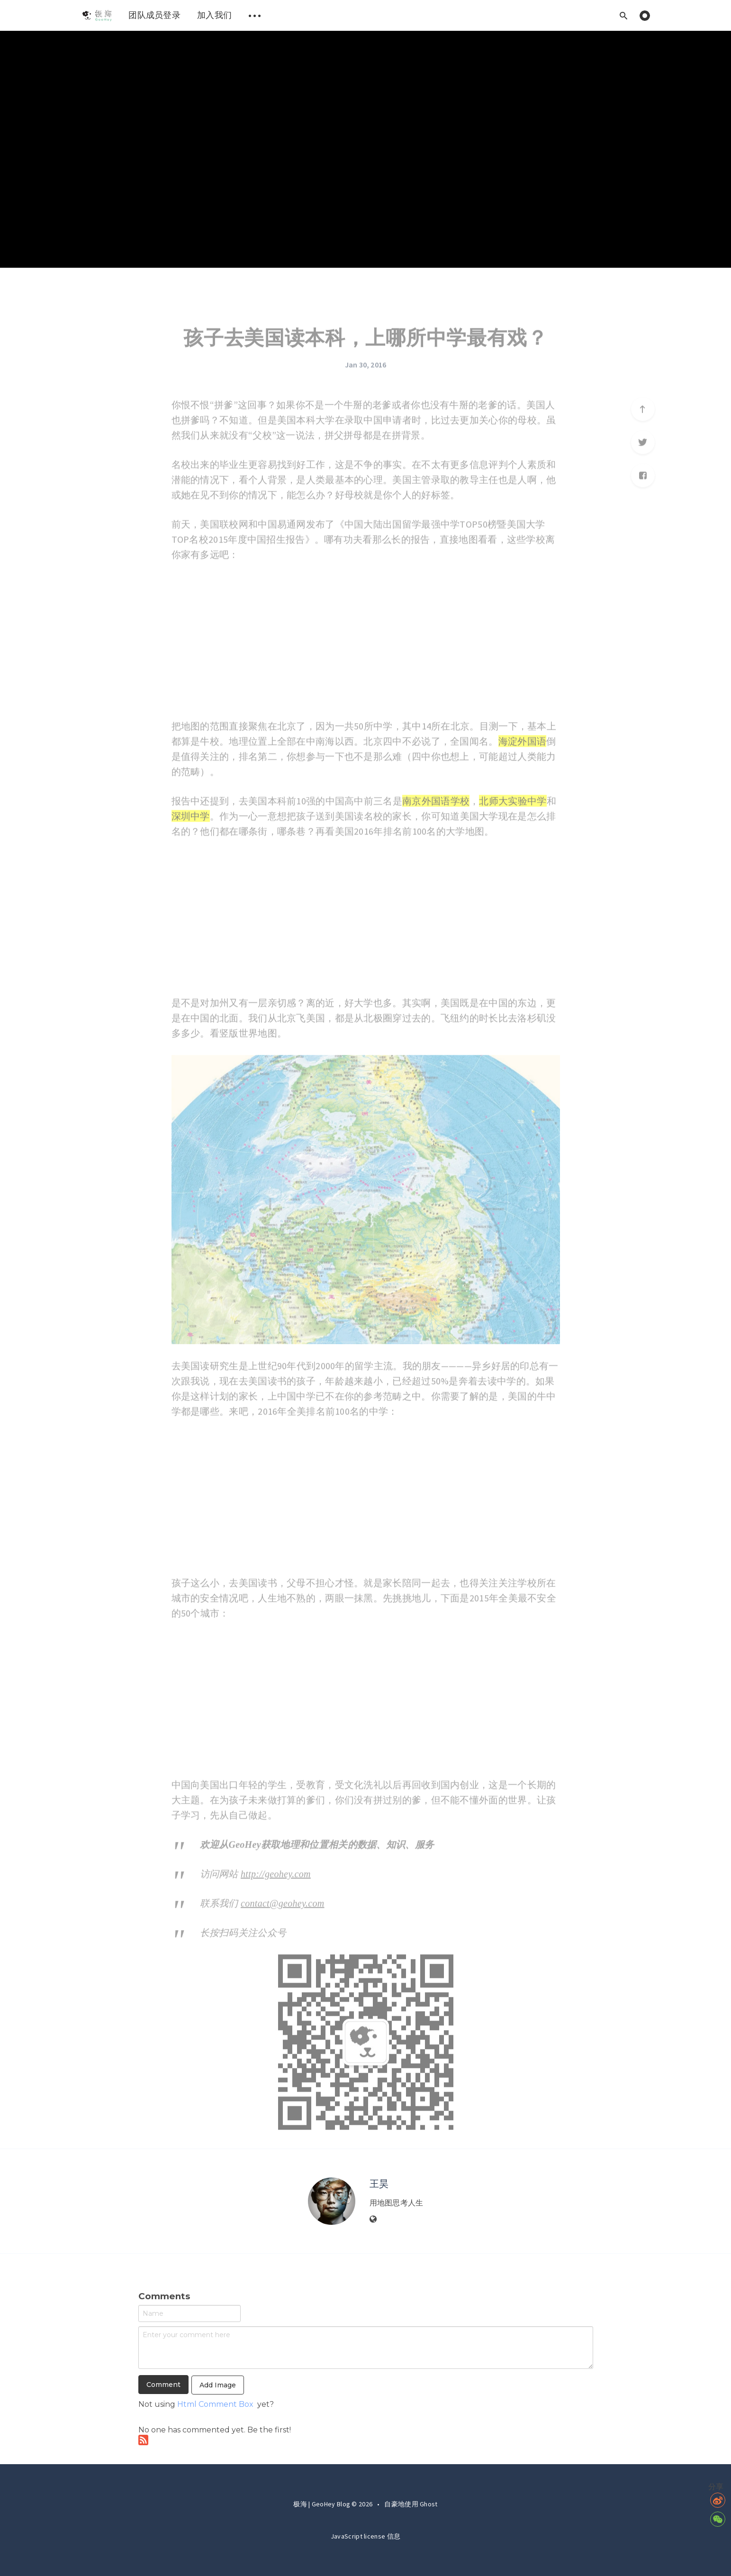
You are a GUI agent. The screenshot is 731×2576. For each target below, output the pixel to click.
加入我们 (214, 14)
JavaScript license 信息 (365, 2536)
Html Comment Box (215, 2404)
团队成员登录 (154, 14)
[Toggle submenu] (254, 15)
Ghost (429, 2504)
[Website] (373, 2219)
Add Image (217, 2385)
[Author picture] (331, 2201)
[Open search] (624, 15)
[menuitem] (96, 15)
